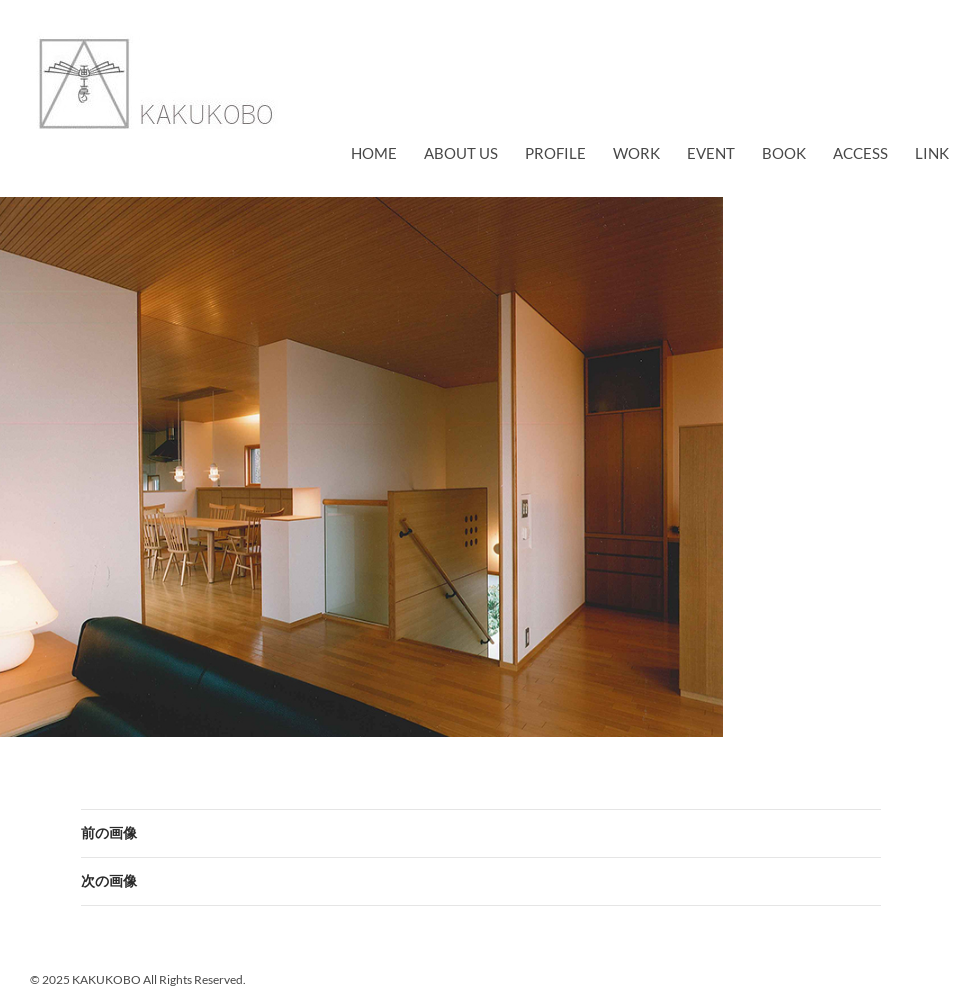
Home (374, 153)
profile (555, 153)
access (860, 153)
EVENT (711, 153)
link (932, 153)
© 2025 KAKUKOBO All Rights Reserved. (138, 979)
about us (461, 153)
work (636, 153)
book (784, 153)
